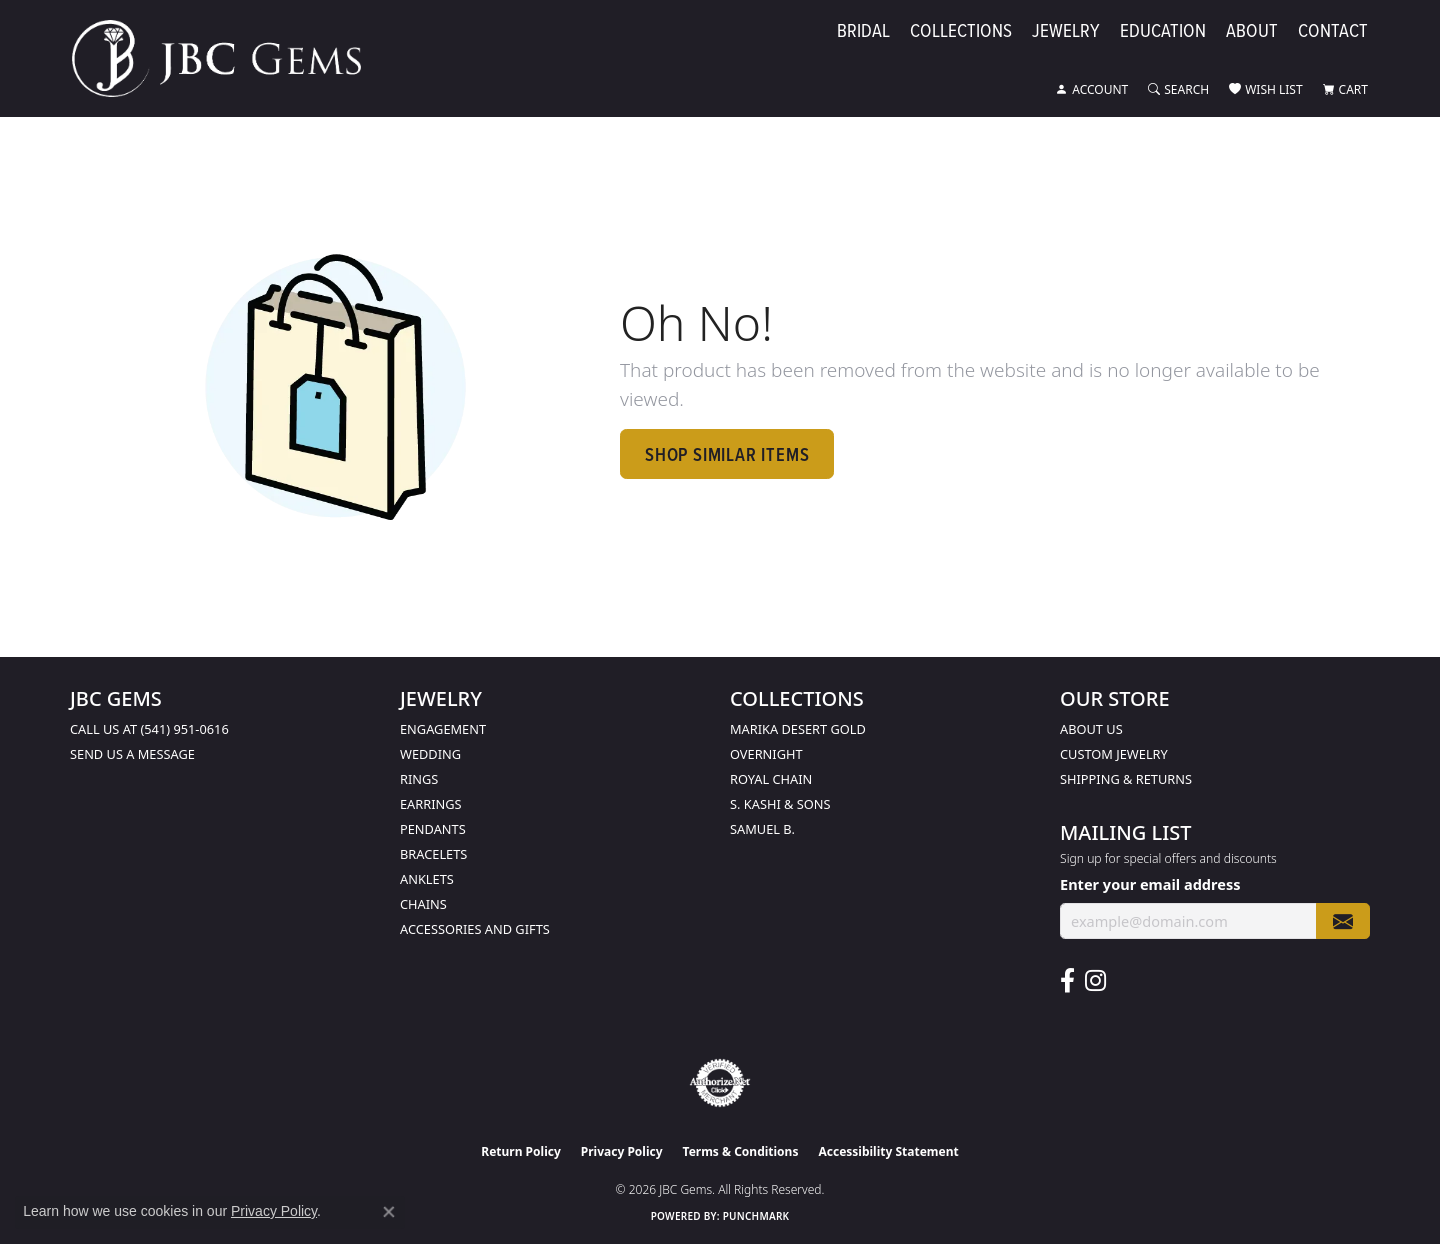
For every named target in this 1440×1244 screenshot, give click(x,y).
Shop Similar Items (727, 454)
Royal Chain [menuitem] (771, 779)
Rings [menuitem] (419, 779)
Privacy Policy (622, 1151)
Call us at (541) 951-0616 (149, 729)
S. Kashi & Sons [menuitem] (780, 804)
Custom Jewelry (1114, 754)
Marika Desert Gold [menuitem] (798, 729)
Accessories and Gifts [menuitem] (475, 929)
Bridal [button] (863, 31)
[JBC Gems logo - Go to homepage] (226, 58)
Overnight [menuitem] (766, 754)
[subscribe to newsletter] (1343, 921)
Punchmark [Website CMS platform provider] (756, 1216)
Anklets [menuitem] (427, 879)
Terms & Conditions (741, 1151)
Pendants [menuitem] (433, 829)
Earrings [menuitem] (431, 804)
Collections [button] (961, 31)
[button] (1092, 90)
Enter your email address (1150, 884)
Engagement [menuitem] (443, 729)
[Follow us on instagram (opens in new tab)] (1095, 981)
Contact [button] (1333, 31)
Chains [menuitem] (423, 904)
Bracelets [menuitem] (433, 854)
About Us (1091, 729)
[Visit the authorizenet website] (720, 1083)
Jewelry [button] (1066, 31)
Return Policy (521, 1151)
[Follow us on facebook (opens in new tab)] (1067, 981)
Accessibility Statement (888, 1151)
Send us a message (132, 754)
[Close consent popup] (389, 1212)
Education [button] (1163, 31)
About (1252, 31)
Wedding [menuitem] (430, 754)
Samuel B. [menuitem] (762, 829)
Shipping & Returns (1126, 779)
